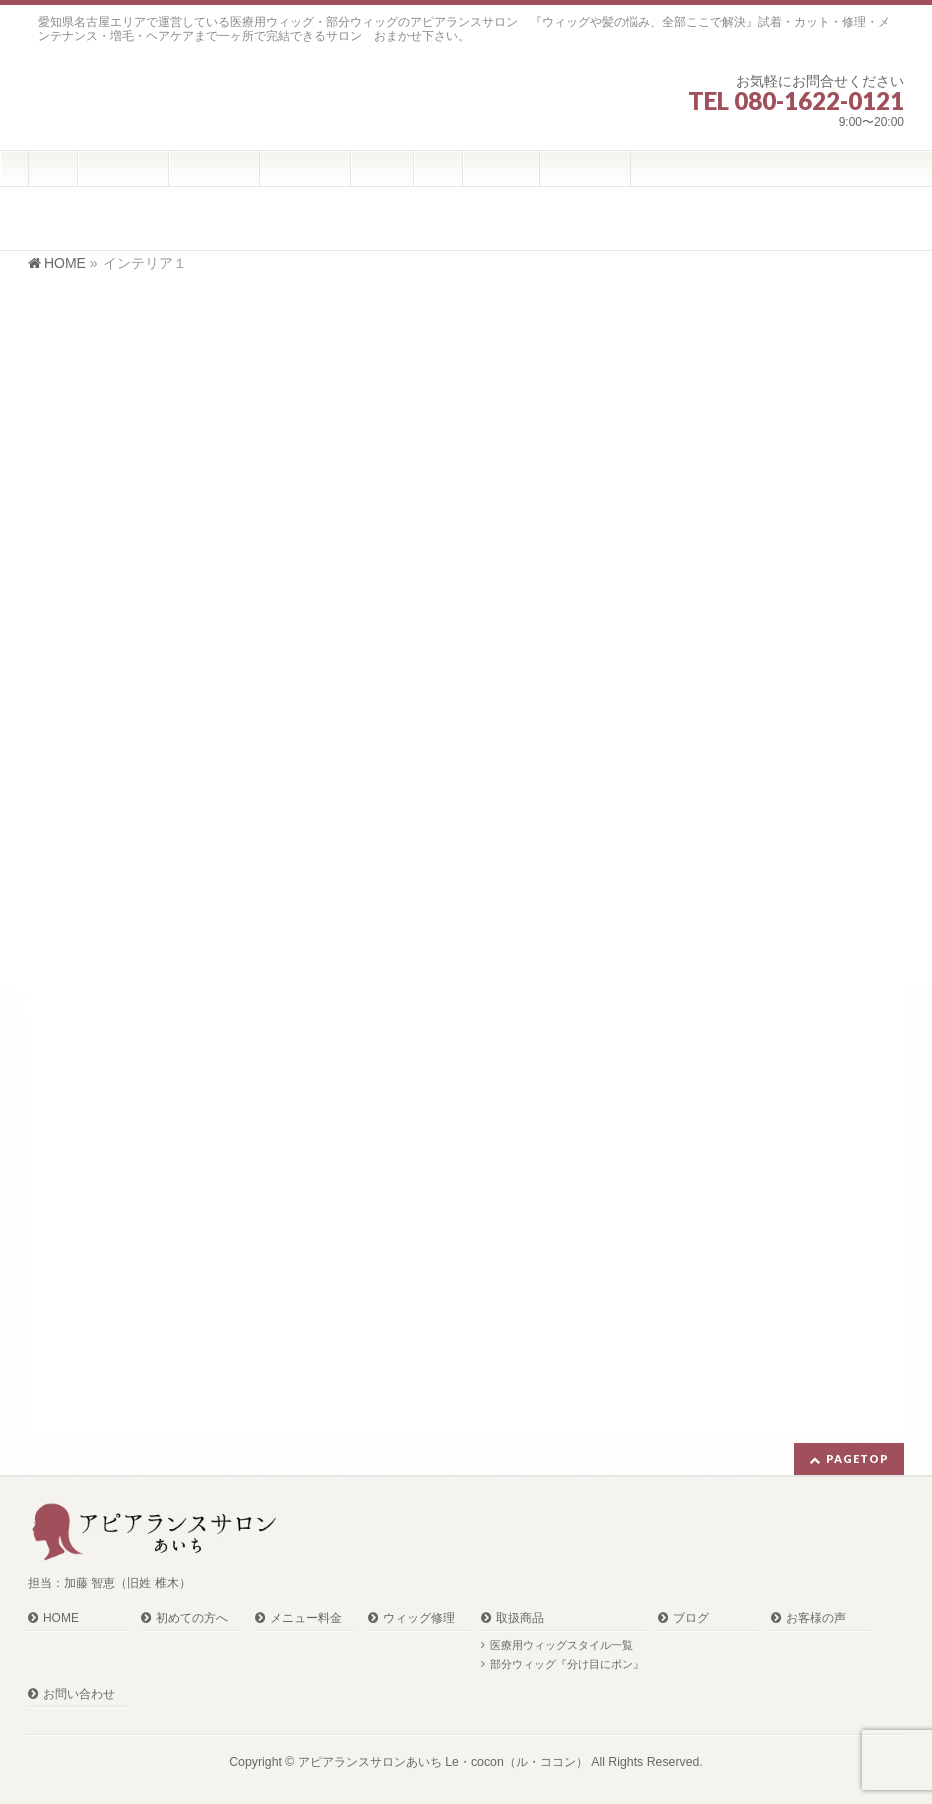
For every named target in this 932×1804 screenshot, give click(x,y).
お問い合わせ (79, 1694)
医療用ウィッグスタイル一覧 (561, 1645)
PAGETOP (857, 1458)
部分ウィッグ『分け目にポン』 (567, 1664)
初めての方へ (192, 1618)
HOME (61, 1618)
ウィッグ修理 (419, 1618)
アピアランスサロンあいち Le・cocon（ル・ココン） (443, 1762)
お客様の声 (816, 1618)
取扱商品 (520, 1618)
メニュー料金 (306, 1618)
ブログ (691, 1618)
